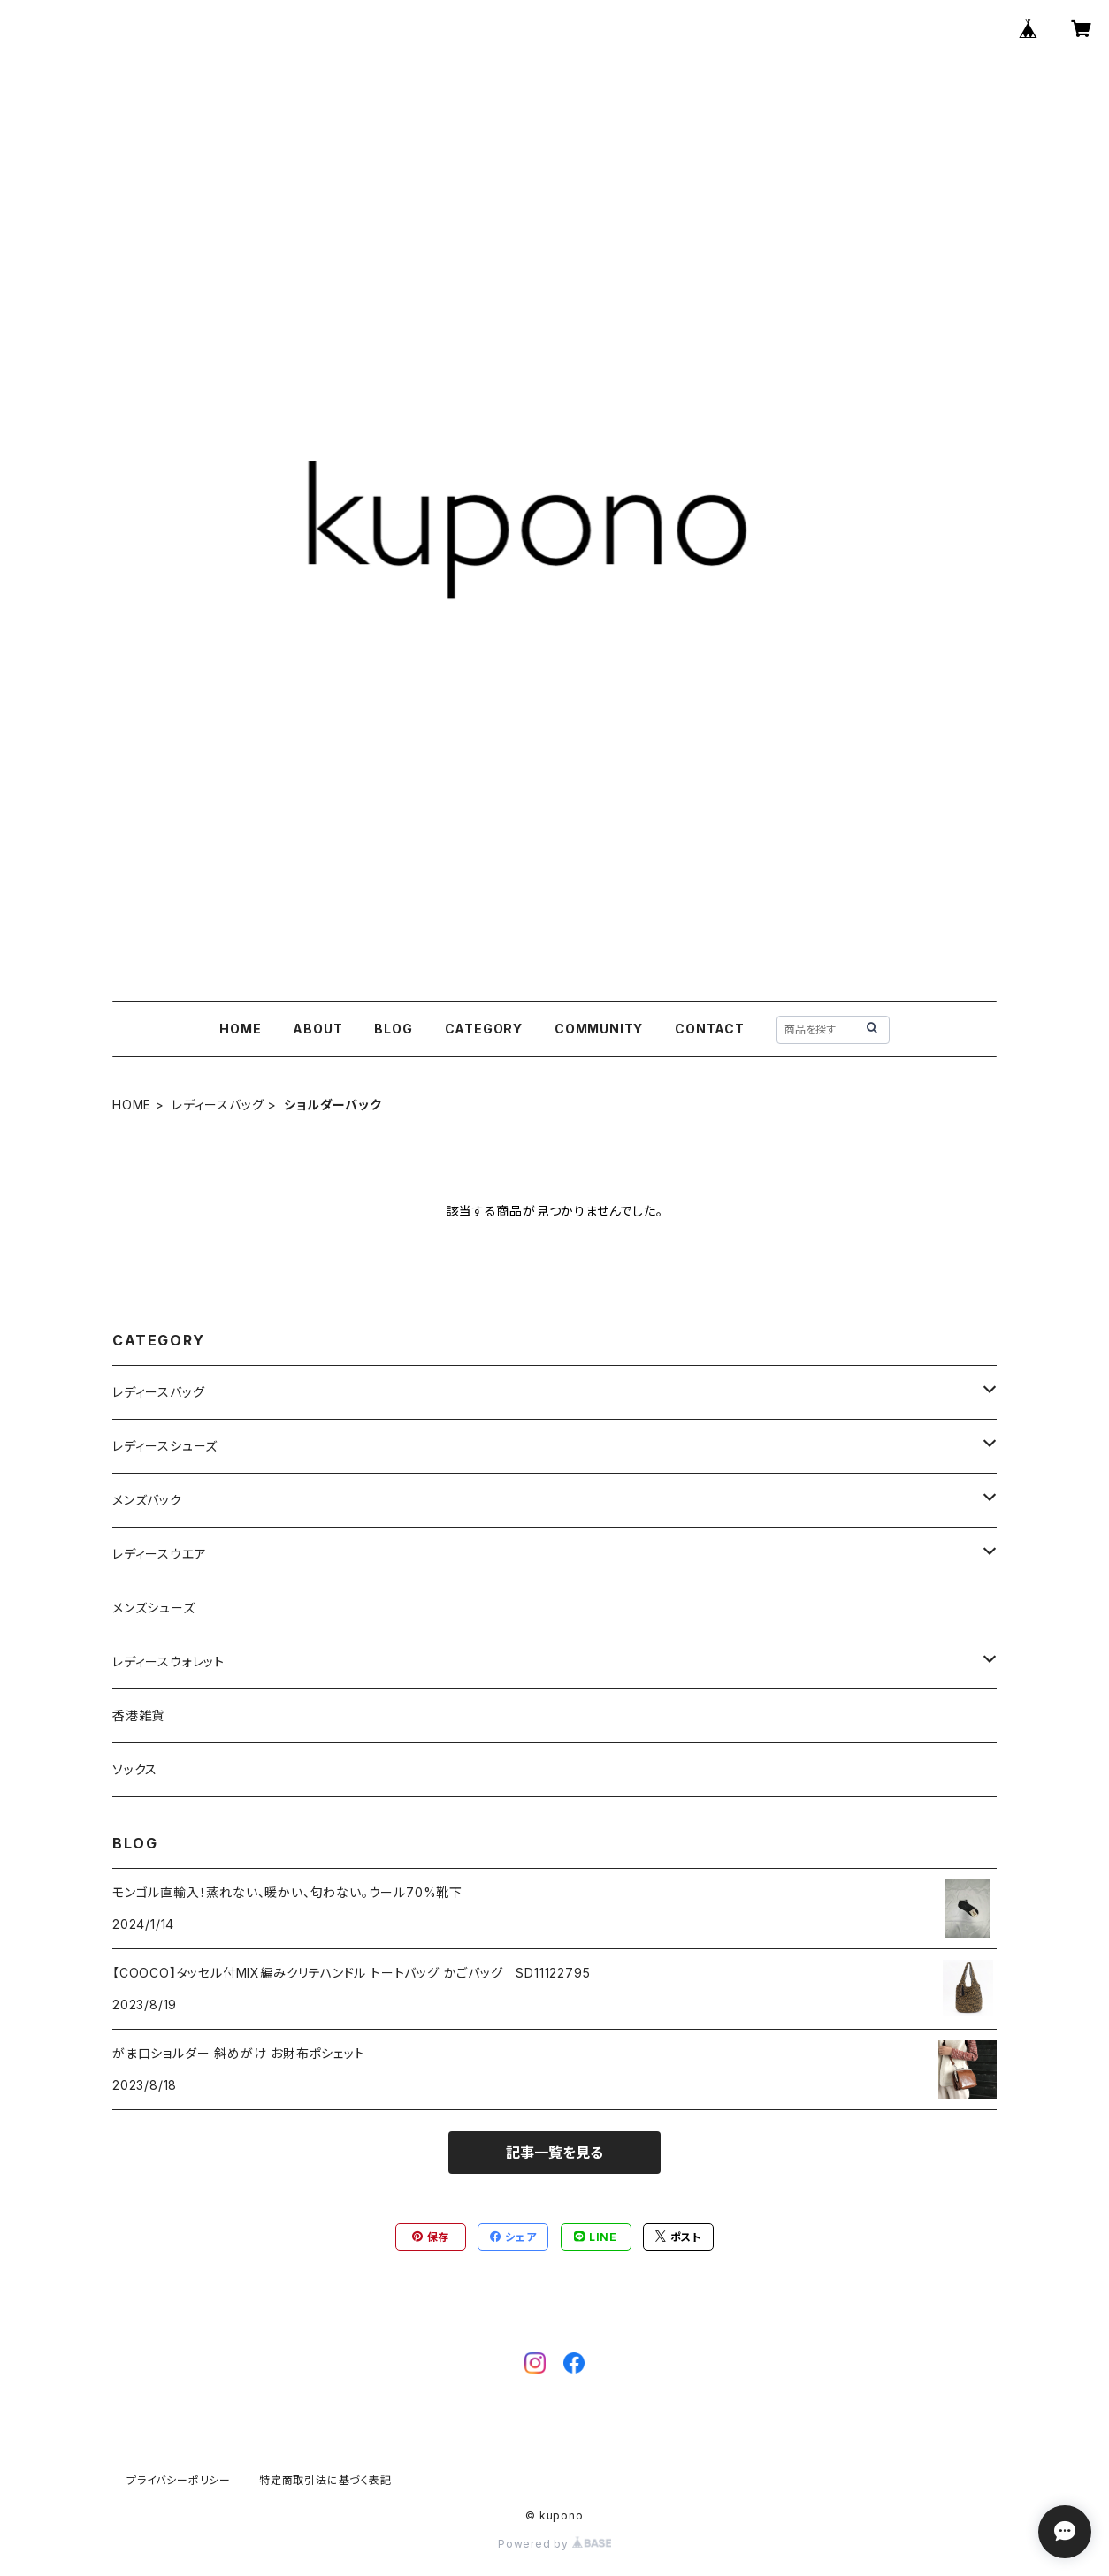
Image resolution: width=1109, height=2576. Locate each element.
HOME (240, 1028)
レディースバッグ (218, 1104)
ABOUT (317, 1028)
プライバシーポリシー (178, 2480)
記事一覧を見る (554, 2152)
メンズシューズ (153, 1607)
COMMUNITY (598, 1028)
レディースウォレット (168, 1661)
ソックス (134, 1769)
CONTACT (710, 1028)
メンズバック (147, 1499)
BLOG (393, 1028)
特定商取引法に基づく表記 (325, 2480)
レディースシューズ (165, 1445)
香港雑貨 (138, 1715)
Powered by (554, 2543)
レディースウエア (159, 1553)
